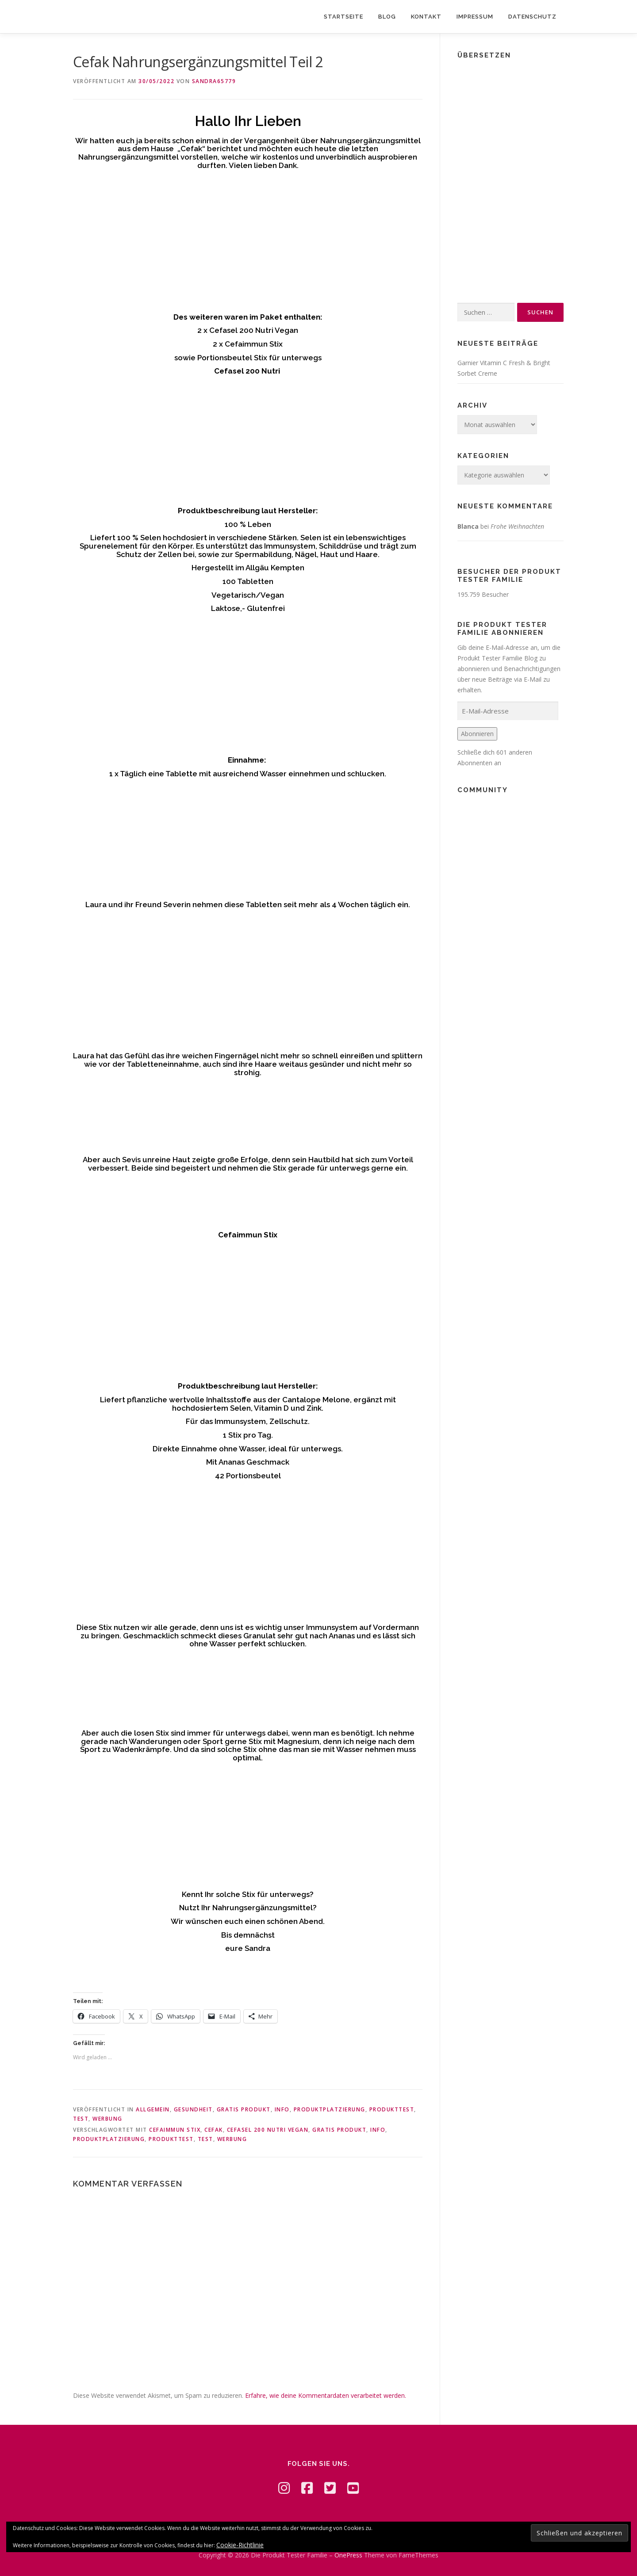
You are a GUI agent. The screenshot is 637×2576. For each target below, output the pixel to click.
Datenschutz (532, 16)
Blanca (468, 526)
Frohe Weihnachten (517, 526)
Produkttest (391, 2109)
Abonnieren (477, 733)
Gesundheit (193, 2109)
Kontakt (426, 16)
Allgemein (153, 2109)
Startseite (343, 16)
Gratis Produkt (244, 2109)
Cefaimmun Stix (174, 2129)
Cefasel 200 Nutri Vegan (268, 2129)
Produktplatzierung (329, 2109)
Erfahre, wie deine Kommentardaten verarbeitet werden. (325, 2395)
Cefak (213, 2129)
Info (282, 2109)
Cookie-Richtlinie (240, 2545)
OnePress (348, 2555)
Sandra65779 (214, 81)
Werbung (107, 2118)
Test (80, 2118)
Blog (387, 16)
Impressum (475, 16)
